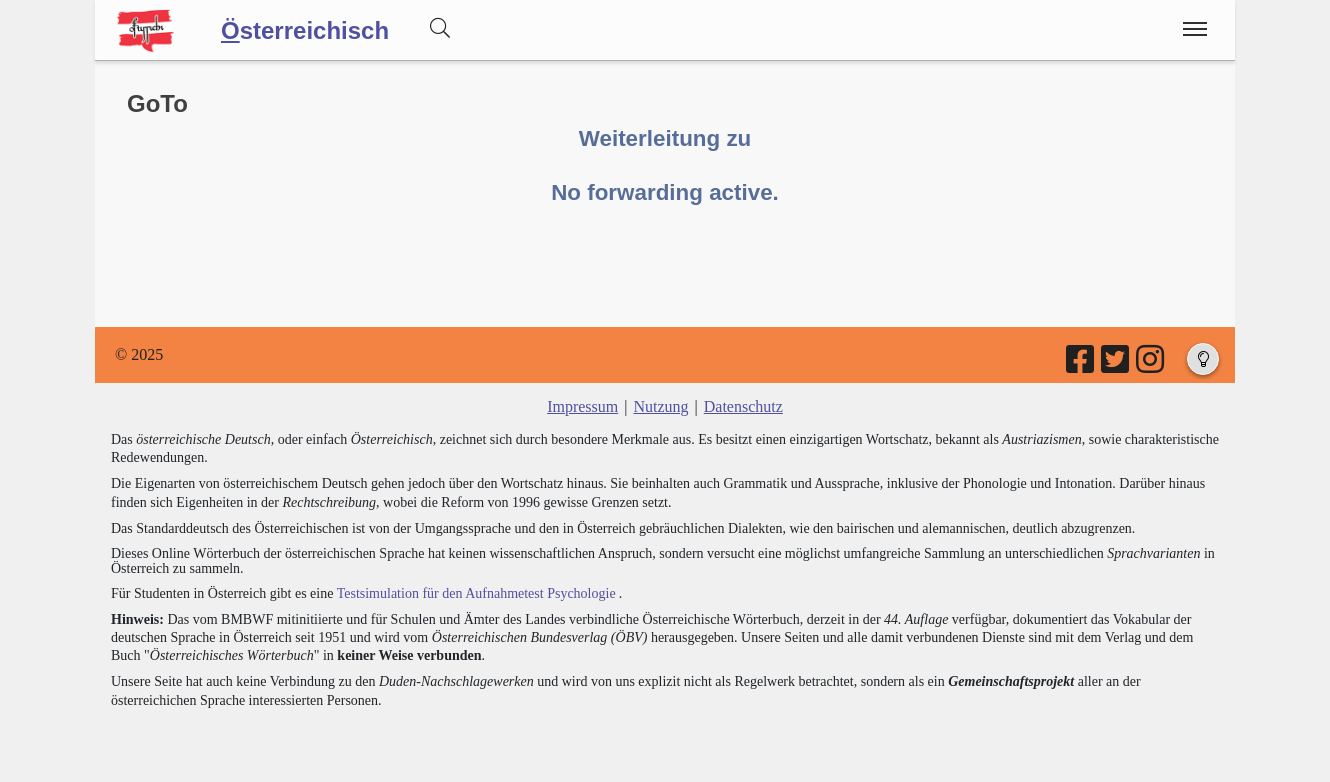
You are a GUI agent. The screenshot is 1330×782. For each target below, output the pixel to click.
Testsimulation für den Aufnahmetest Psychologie (476, 593)
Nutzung (660, 406)
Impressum (582, 406)
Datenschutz (743, 406)
